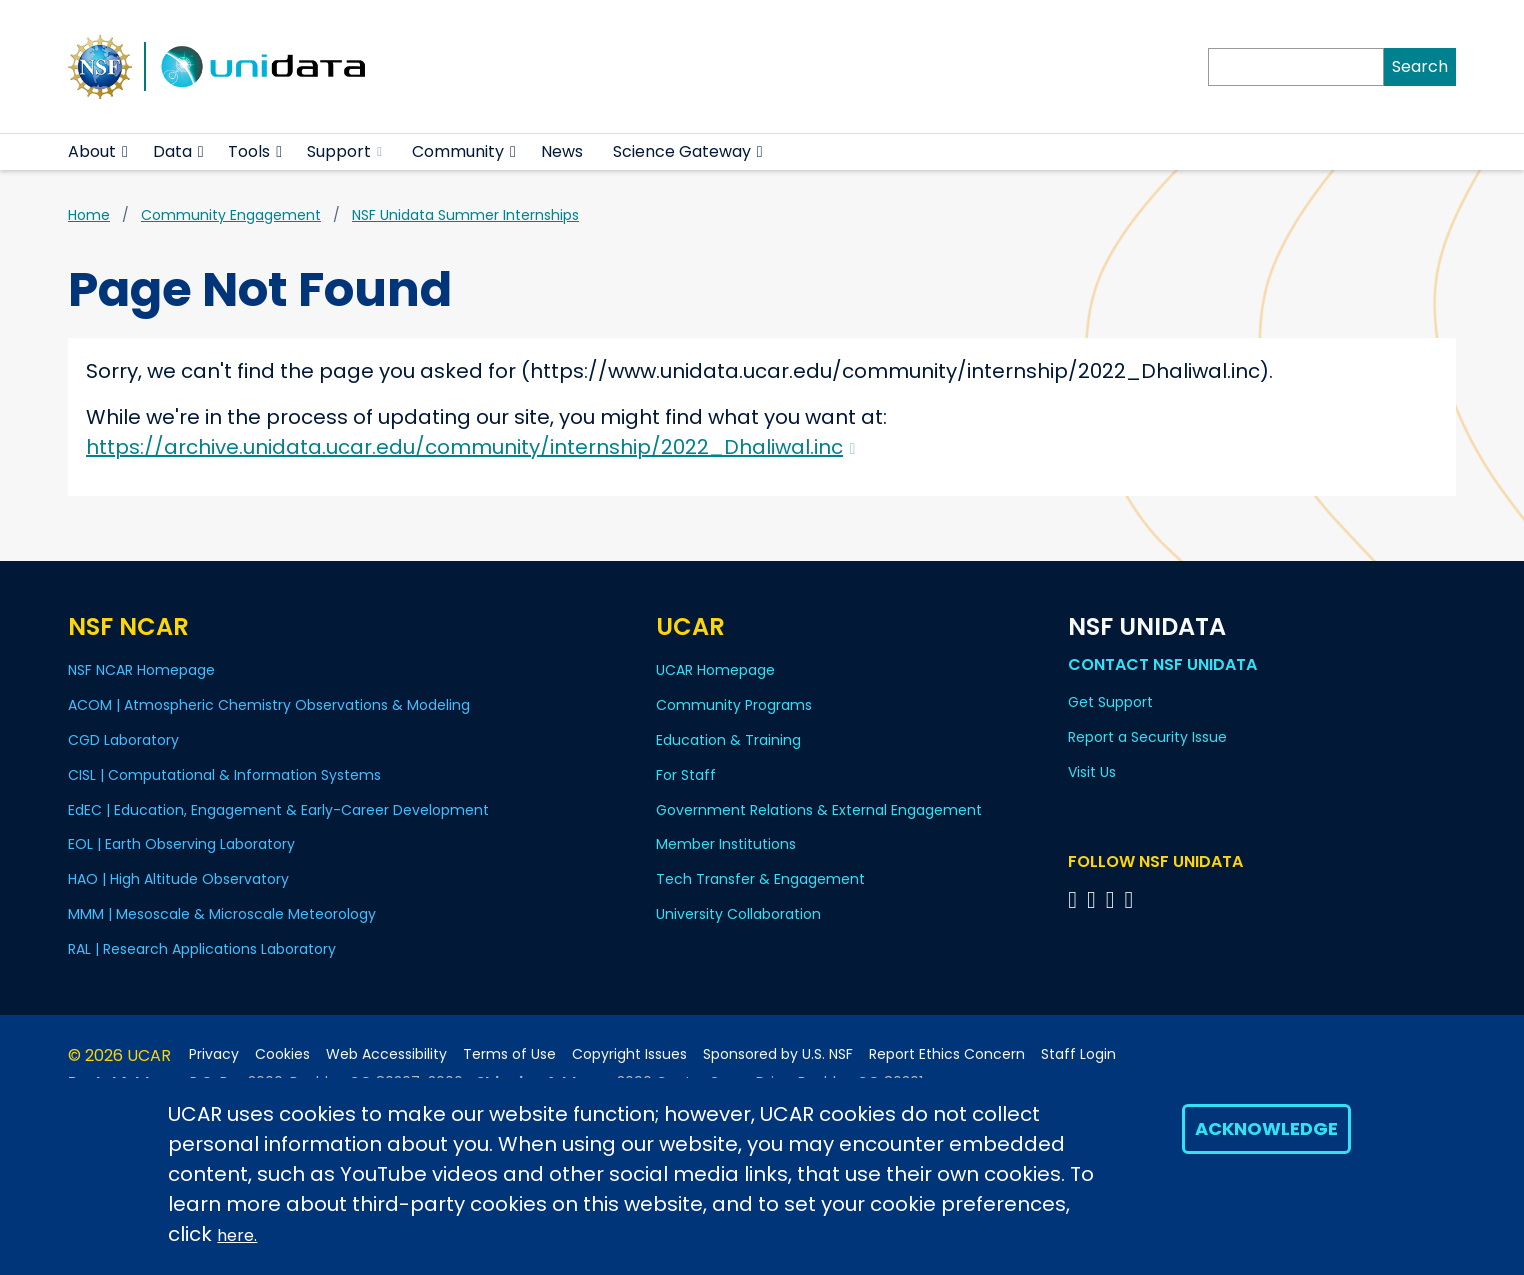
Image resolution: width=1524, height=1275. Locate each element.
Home (89, 215)
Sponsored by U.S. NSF (778, 1054)
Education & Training (728, 740)
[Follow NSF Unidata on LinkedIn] (1113, 899)
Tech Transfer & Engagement (760, 879)
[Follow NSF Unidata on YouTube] (1094, 899)
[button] (125, 152)
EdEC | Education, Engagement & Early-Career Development (278, 810)
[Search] (1296, 67)
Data (172, 151)
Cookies (282, 1054)
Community (458, 151)
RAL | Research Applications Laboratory (202, 949)
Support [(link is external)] (344, 151)
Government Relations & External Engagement (819, 810)
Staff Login (1078, 1054)
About (92, 151)
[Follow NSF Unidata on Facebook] (1131, 899)
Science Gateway (682, 151)
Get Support (1110, 702)
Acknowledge (1266, 1128)
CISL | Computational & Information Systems (224, 775)
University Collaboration (738, 914)
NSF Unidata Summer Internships (465, 215)
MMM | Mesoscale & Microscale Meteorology (222, 914)
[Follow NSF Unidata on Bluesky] (1075, 899)
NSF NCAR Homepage (141, 670)
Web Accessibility (386, 1054)
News (562, 151)
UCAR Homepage (715, 670)
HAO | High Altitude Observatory (178, 879)
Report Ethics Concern (947, 1054)
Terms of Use (509, 1054)
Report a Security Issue (1147, 737)
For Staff (686, 775)
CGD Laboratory (123, 740)
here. (237, 1235)
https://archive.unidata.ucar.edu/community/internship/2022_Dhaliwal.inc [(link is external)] (470, 447)
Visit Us (1092, 772)
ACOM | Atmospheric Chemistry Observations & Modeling (269, 705)
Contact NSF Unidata (1162, 664)
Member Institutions (726, 844)
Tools (249, 151)
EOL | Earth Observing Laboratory (181, 844)
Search (1420, 66)
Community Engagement (231, 215)
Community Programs (734, 705)
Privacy (214, 1054)
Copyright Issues (629, 1054)
